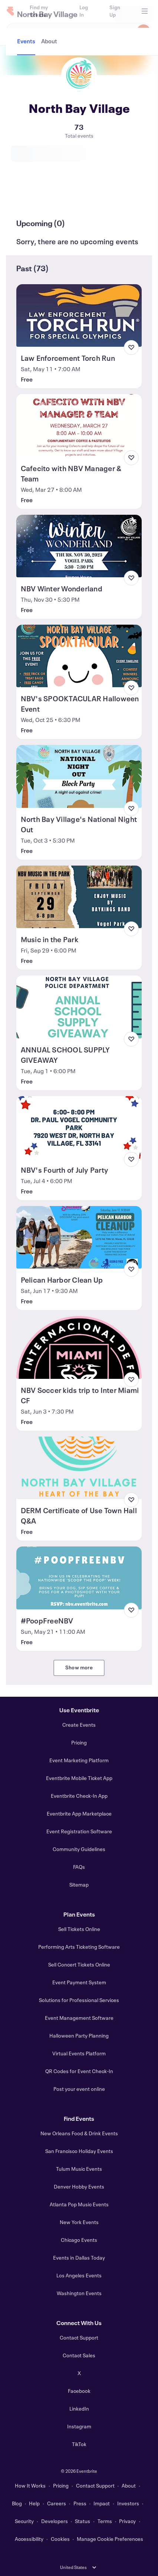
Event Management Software (79, 2017)
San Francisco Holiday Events (79, 2150)
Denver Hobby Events (79, 2186)
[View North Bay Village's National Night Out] (79, 776)
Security (24, 2521)
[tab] (26, 196)
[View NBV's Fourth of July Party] (79, 1127)
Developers (54, 2521)
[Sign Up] (117, 11)
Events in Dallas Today (79, 2257)
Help (34, 2503)
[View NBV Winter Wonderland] (79, 546)
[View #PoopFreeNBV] (79, 1577)
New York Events (79, 2222)
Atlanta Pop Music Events (79, 2204)
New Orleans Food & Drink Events (79, 2133)
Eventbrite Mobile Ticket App (79, 1777)
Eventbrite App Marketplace (79, 1813)
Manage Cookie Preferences (110, 2538)
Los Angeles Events (79, 2275)
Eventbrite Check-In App (79, 1795)
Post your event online (79, 2088)
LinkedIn (79, 2408)
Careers (56, 2503)
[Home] (10, 11)
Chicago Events (79, 2239)
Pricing (79, 1742)
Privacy (127, 2521)
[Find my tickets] (46, 11)
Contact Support (79, 2337)
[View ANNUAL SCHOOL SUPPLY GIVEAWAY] (79, 1006)
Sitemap (79, 1884)
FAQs (79, 1866)
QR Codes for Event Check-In (79, 2071)
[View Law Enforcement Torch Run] (79, 315)
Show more (79, 1667)
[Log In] (85, 11)
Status (82, 2521)
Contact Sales (79, 2355)
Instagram (79, 2426)
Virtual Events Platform (79, 2053)
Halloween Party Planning (79, 2035)
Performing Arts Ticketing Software (79, 1946)
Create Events (79, 1724)
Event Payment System (79, 1982)
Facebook (79, 2390)
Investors (128, 2503)
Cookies (60, 2538)
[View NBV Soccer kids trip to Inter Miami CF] (79, 1347)
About (129, 2485)
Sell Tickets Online (79, 1928)
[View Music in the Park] (79, 897)
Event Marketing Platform (79, 1760)
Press (79, 2503)
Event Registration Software (79, 1831)
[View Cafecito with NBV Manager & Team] (79, 425)
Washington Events (79, 2293)
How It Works (30, 2485)
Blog (17, 2503)
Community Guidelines (79, 1849)
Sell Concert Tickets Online (79, 1964)
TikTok (79, 2444)
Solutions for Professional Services (79, 2000)
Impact (101, 2503)
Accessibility (29, 2538)
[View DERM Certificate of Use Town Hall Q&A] (79, 1468)
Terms (105, 2521)
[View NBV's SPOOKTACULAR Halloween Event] (79, 656)
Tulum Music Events (79, 2168)
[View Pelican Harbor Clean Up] (79, 1237)
